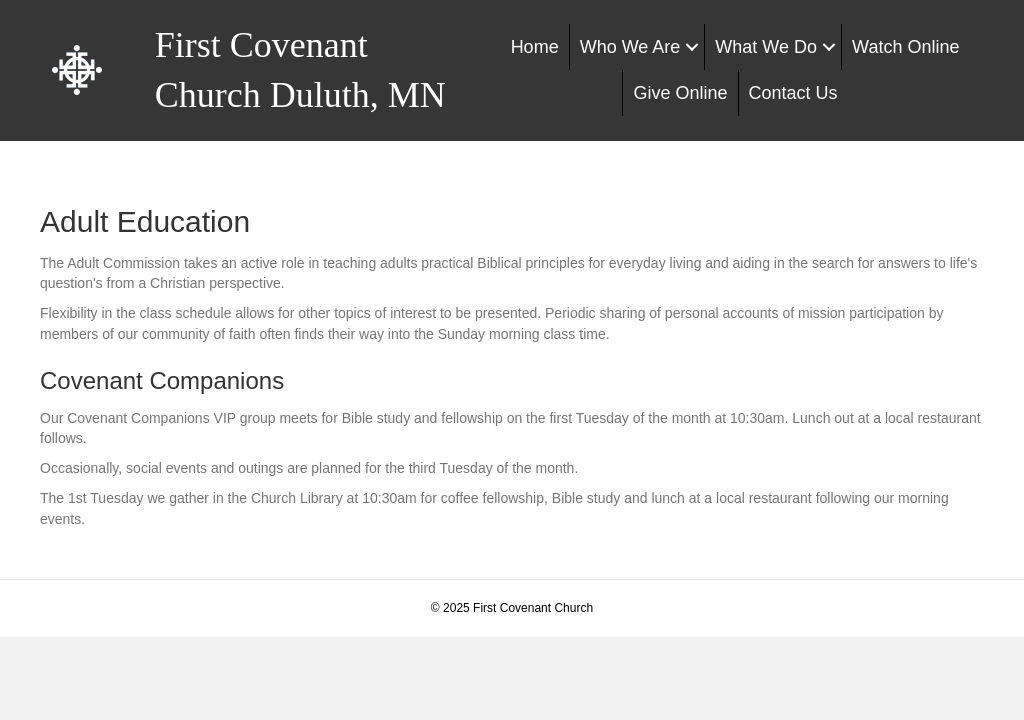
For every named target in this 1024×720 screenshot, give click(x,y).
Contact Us (793, 93)
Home (535, 47)
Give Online (680, 93)
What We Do (766, 47)
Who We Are (630, 47)
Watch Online (905, 47)
